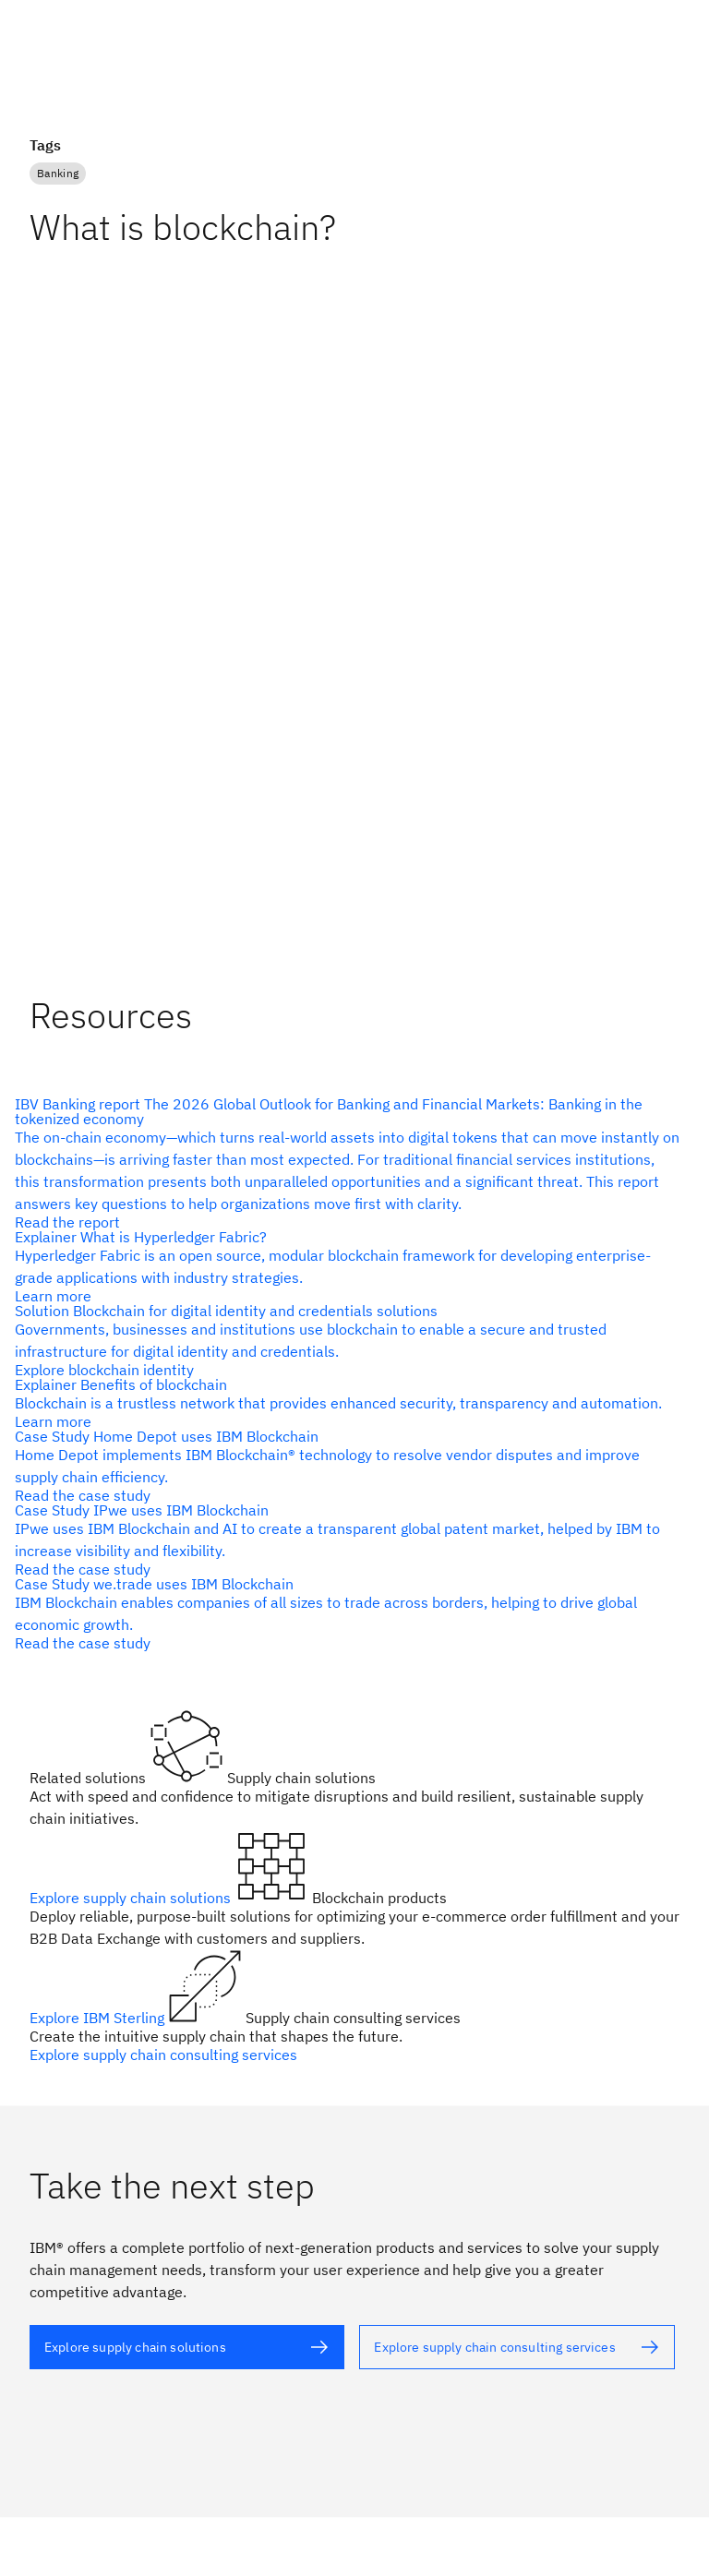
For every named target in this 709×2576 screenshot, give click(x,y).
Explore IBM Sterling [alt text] (99, 2017)
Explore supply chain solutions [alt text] (132, 1897)
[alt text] (347, 1163)
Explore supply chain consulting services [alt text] (163, 2054)
